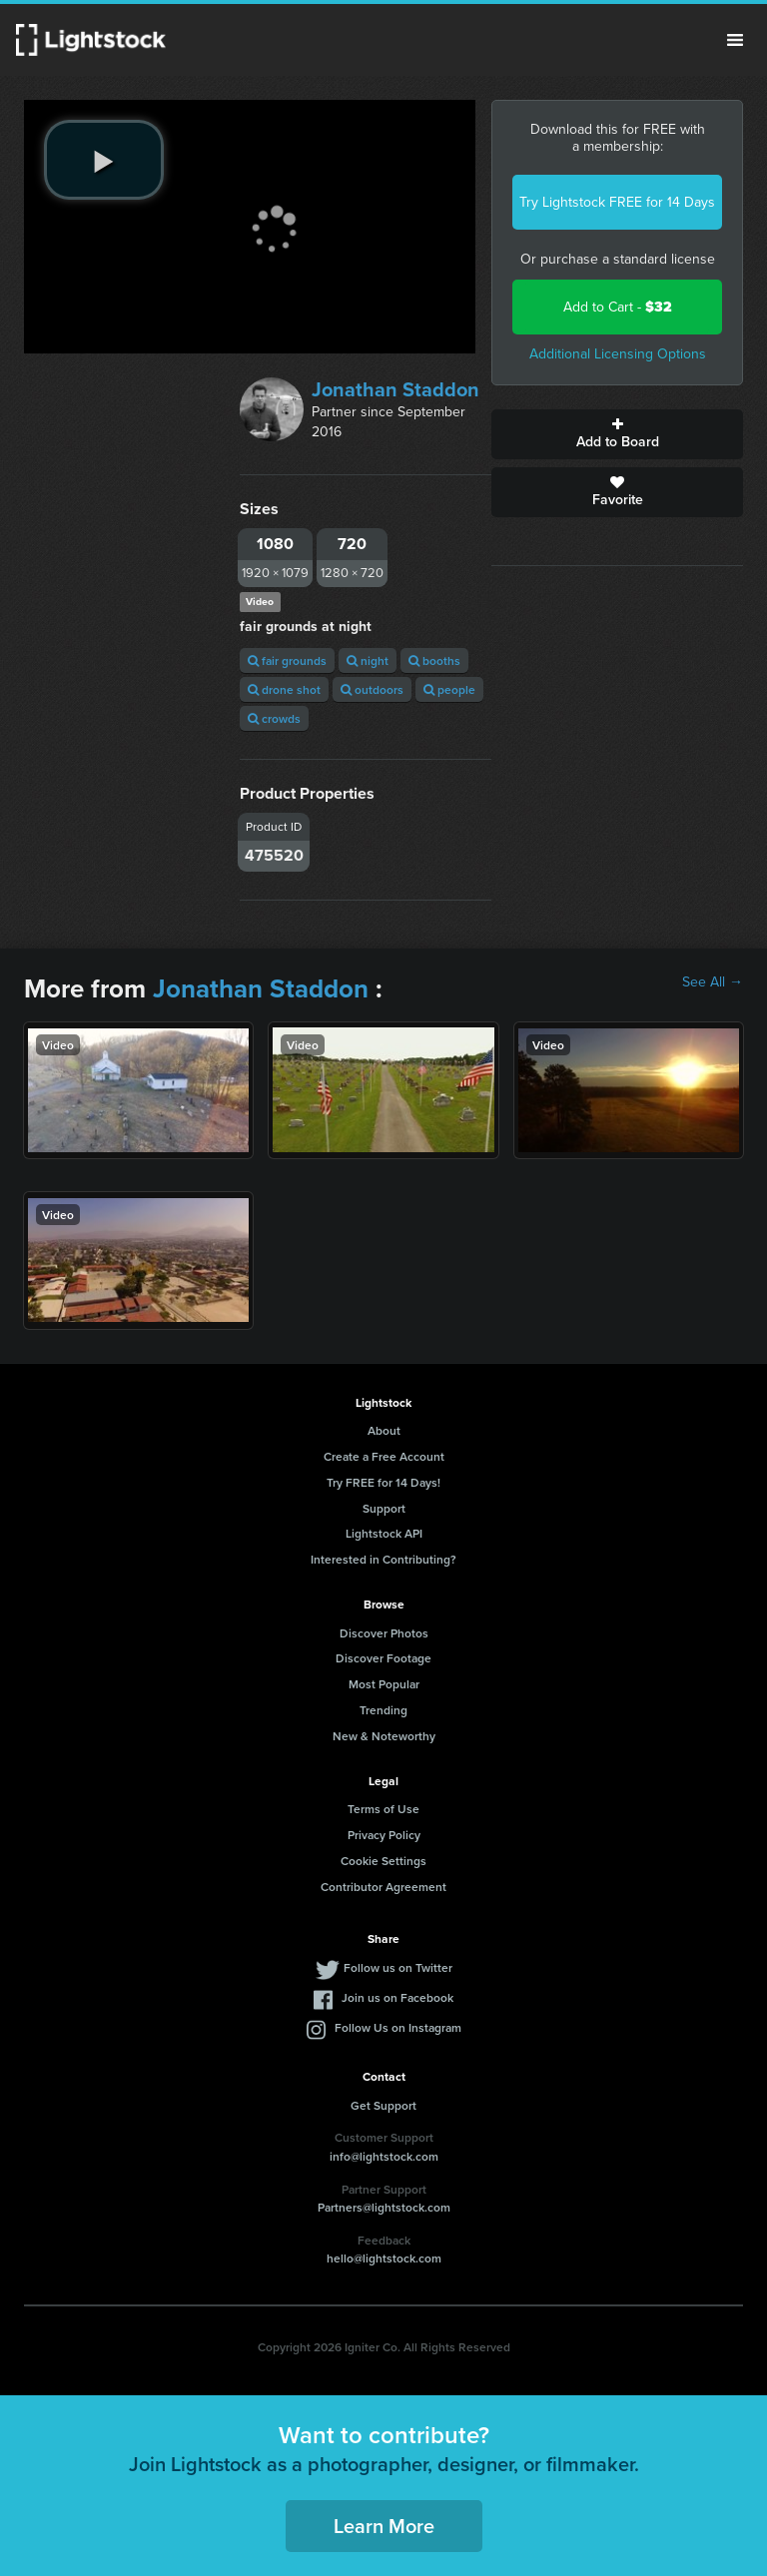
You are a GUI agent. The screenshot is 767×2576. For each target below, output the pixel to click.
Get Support (383, 2105)
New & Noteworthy (384, 1735)
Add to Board (617, 434)
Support (384, 1508)
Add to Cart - (617, 307)
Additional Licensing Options (617, 353)
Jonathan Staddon (395, 389)
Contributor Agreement (383, 1886)
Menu (735, 40)
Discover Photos (384, 1632)
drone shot (284, 689)
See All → (712, 982)
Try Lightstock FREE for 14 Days (617, 202)
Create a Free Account (384, 1456)
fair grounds (287, 660)
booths (434, 660)
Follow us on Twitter (398, 1967)
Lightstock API (384, 1533)
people (449, 689)
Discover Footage (383, 1657)
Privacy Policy (384, 1834)
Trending (383, 1709)
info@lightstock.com (384, 2156)
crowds (274, 718)
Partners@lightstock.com (384, 2207)
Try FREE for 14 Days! (383, 1482)
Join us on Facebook (397, 1997)
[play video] (104, 160)
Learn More (384, 2525)
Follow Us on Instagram (398, 2027)
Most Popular (384, 1683)
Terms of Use (383, 1808)
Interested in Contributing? (383, 1559)
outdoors (372, 689)
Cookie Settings (383, 1860)
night (367, 660)
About (384, 1430)
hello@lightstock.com (384, 2258)
